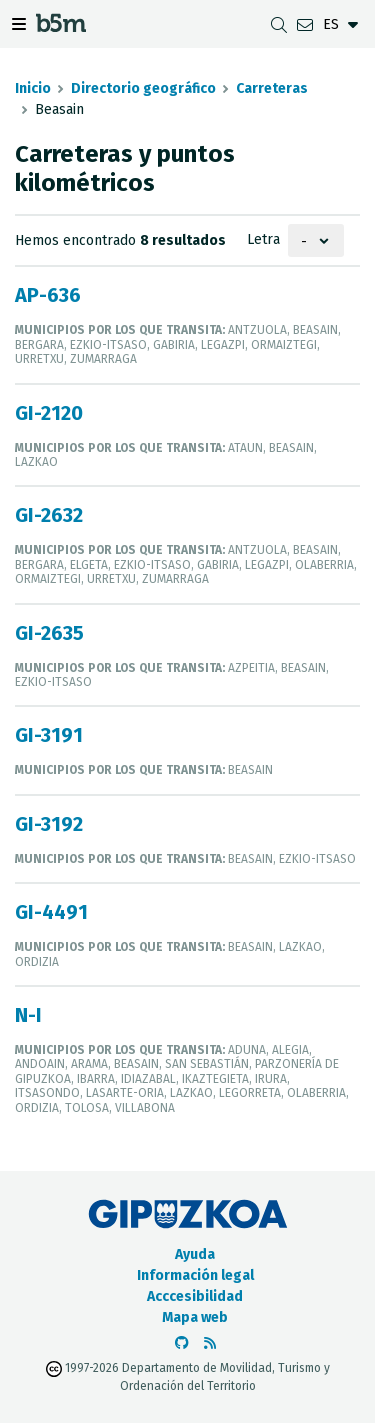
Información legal (195, 1275)
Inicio (33, 88)
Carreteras (272, 88)
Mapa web (195, 1317)
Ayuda (195, 1254)
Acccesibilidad (195, 1296)
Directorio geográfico (143, 88)
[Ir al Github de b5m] (182, 1343)
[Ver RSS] (210, 1343)
